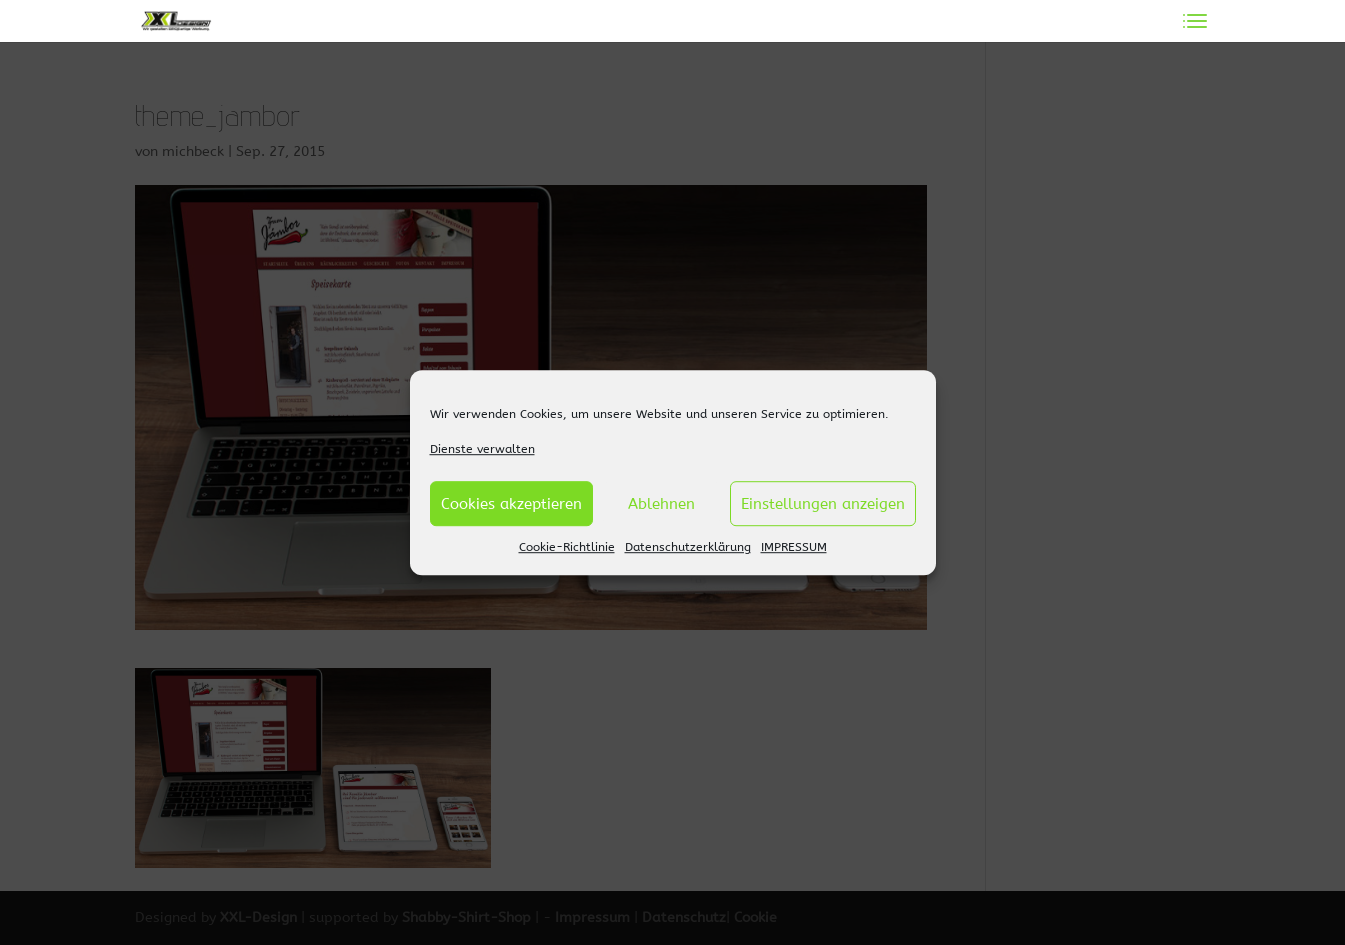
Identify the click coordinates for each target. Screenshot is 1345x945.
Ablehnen (661, 504)
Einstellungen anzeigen (823, 504)
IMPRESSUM (794, 548)
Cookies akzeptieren (511, 504)
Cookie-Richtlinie (567, 548)
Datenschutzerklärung (688, 548)
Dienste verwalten (482, 449)
